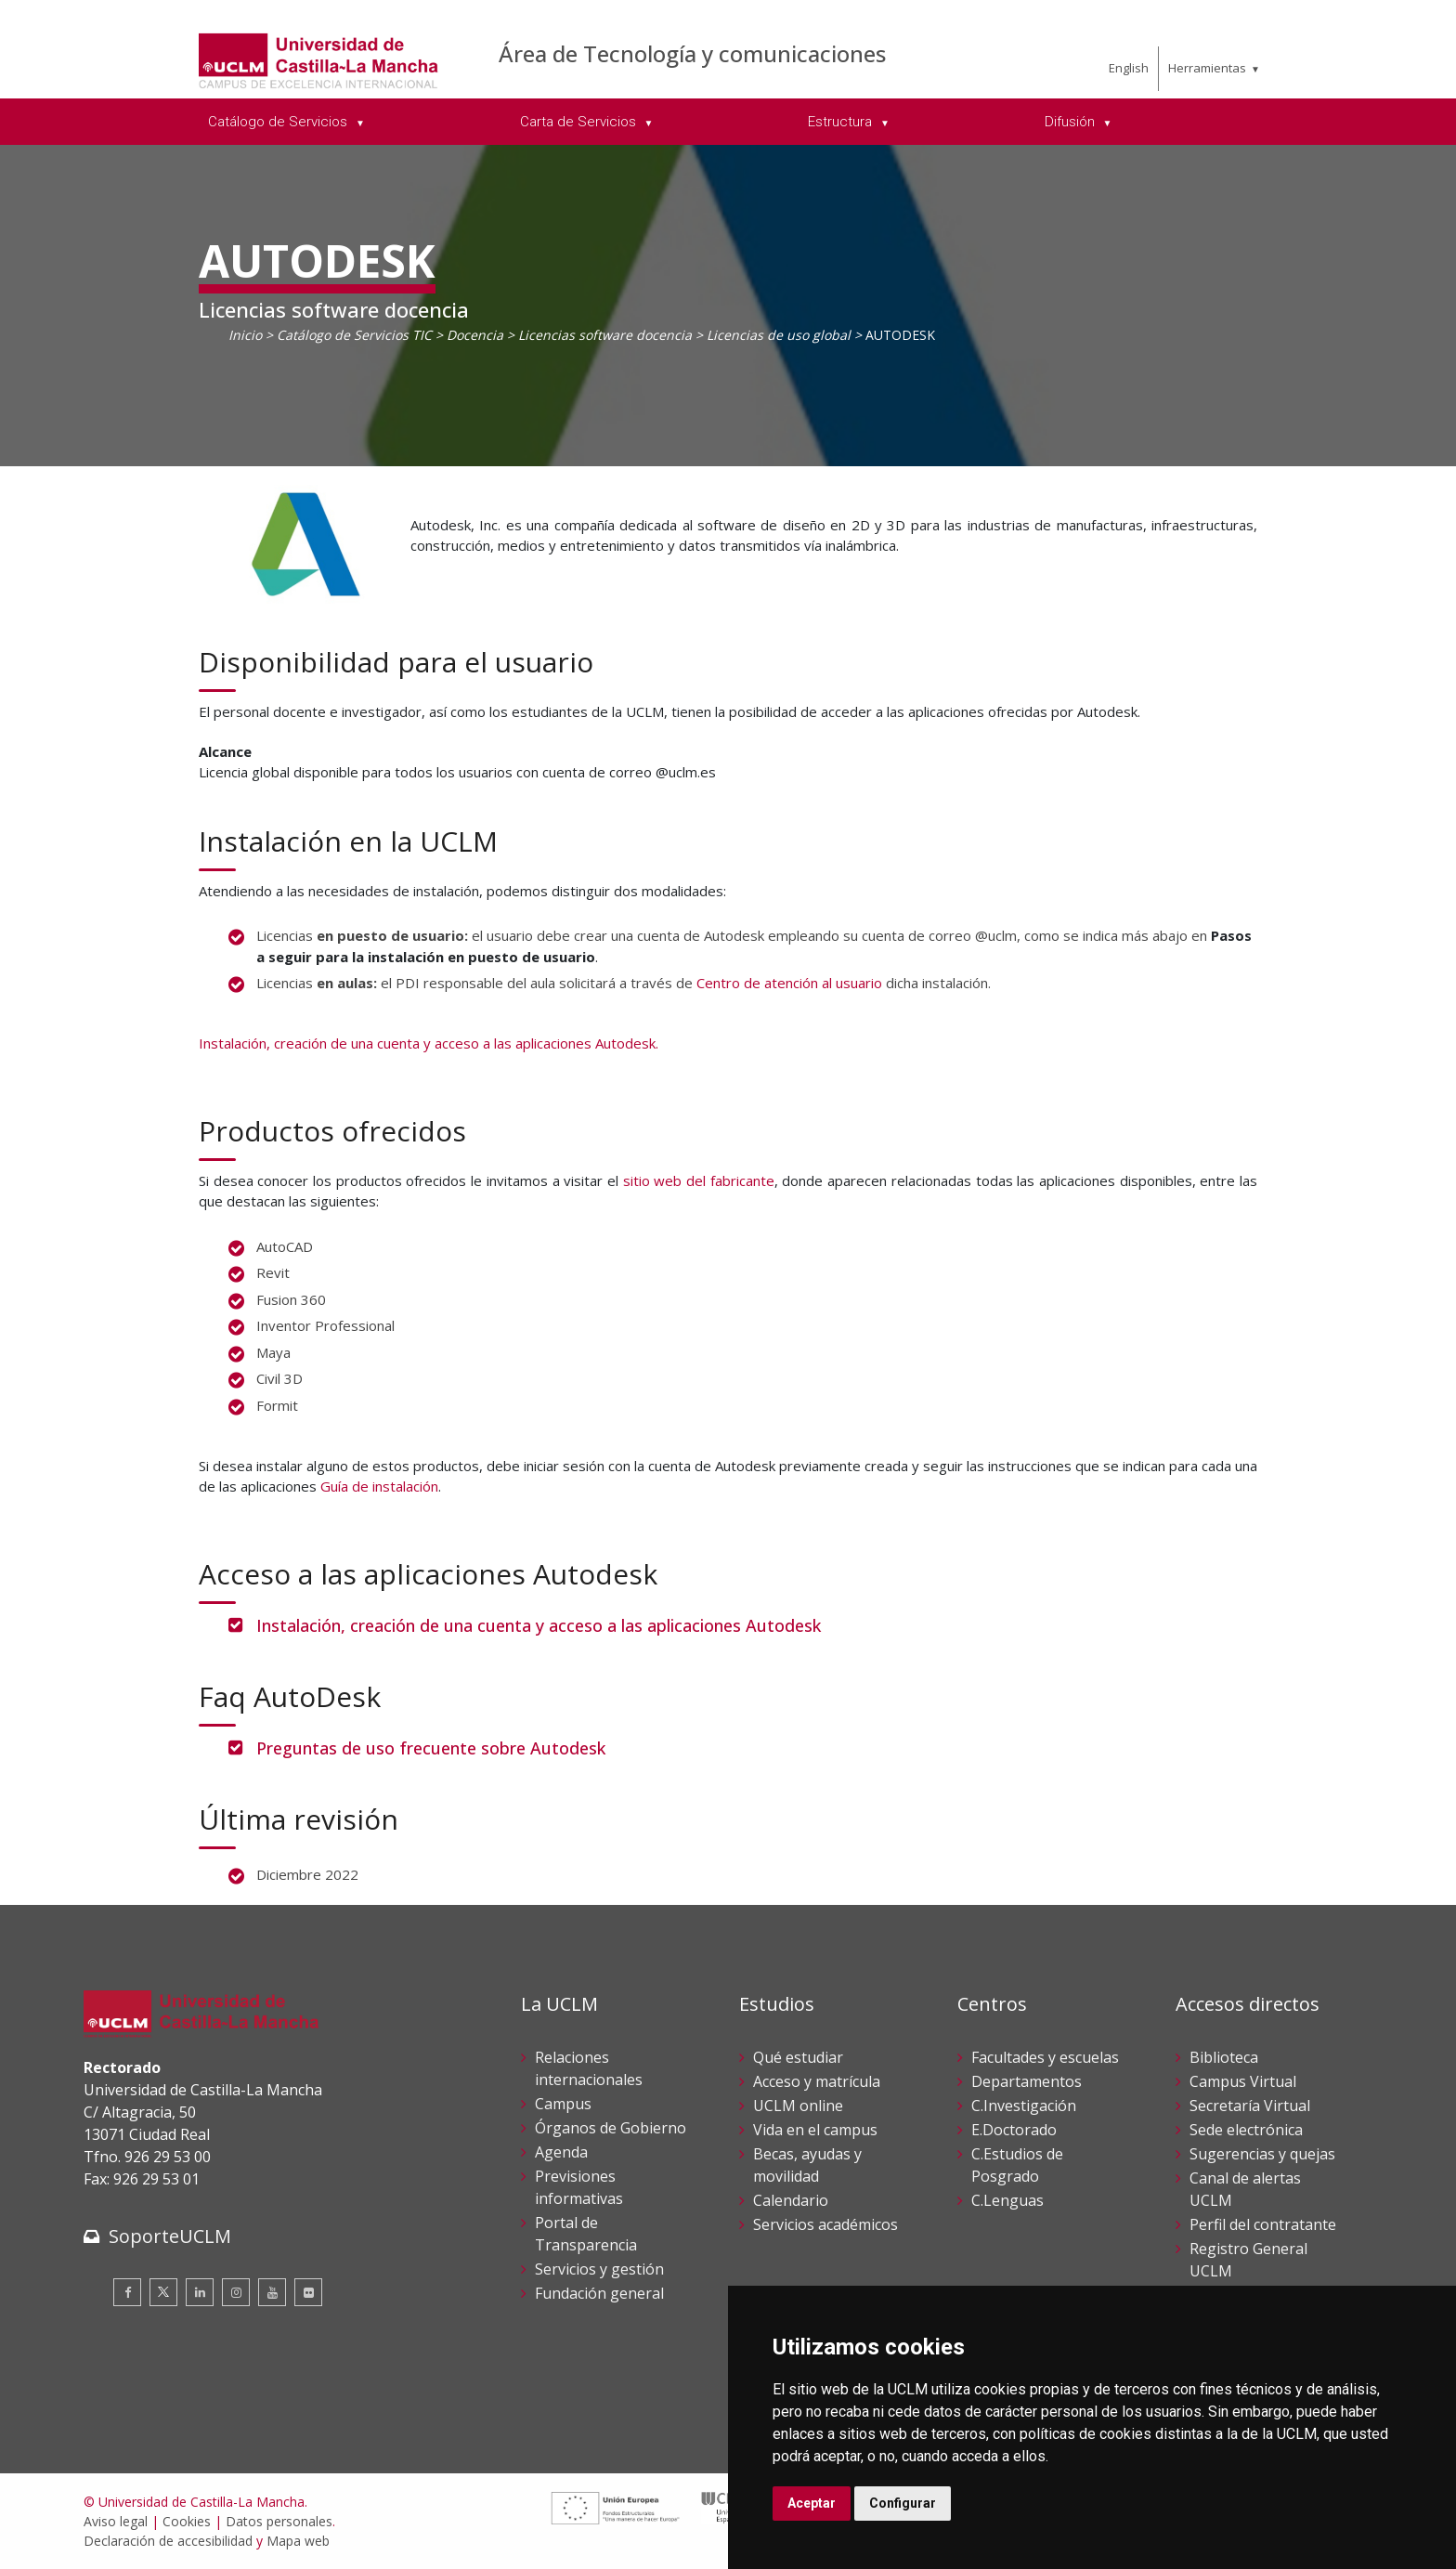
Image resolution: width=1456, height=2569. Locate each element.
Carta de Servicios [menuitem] (580, 121)
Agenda (561, 2152)
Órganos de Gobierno (610, 2128)
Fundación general (599, 2293)
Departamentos (1026, 2081)
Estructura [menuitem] (842, 121)
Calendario (790, 2200)
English (1129, 67)
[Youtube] (272, 2292)
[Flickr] (308, 2292)
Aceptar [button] (811, 2503)
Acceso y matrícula (816, 2081)
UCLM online (798, 2105)
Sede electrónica (1246, 2129)
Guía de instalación (379, 1486)
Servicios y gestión (599, 2269)
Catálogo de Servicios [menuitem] (279, 121)
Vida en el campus (815, 2129)
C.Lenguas (1007, 2200)
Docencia (475, 335)
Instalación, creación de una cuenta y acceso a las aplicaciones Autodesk (538, 1625)
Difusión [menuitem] (1071, 121)
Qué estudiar (798, 2057)
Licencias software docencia (605, 335)
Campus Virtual (1243, 2081)
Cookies (186, 2521)
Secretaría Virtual (1250, 2105)
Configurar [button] (902, 2503)
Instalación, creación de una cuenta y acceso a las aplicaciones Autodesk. (428, 1043)
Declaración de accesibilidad (168, 2540)
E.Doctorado (1014, 2129)
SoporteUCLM (170, 2236)
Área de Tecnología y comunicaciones (692, 53)
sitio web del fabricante (698, 1180)
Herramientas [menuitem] (1207, 67)
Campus (563, 2103)
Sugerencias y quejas (1262, 2154)
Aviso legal (116, 2521)
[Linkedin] (200, 2292)
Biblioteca (1224, 2057)
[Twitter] (163, 2292)
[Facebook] (127, 2292)
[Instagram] (236, 2292)
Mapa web (298, 2540)
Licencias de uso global (779, 335)
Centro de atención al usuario (789, 982)
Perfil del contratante (1263, 2224)
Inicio (245, 335)
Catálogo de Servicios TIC (354, 335)
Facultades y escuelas (1045, 2057)
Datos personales (279, 2521)
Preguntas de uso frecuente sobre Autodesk (430, 1748)
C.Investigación (1023, 2105)
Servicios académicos (825, 2224)
